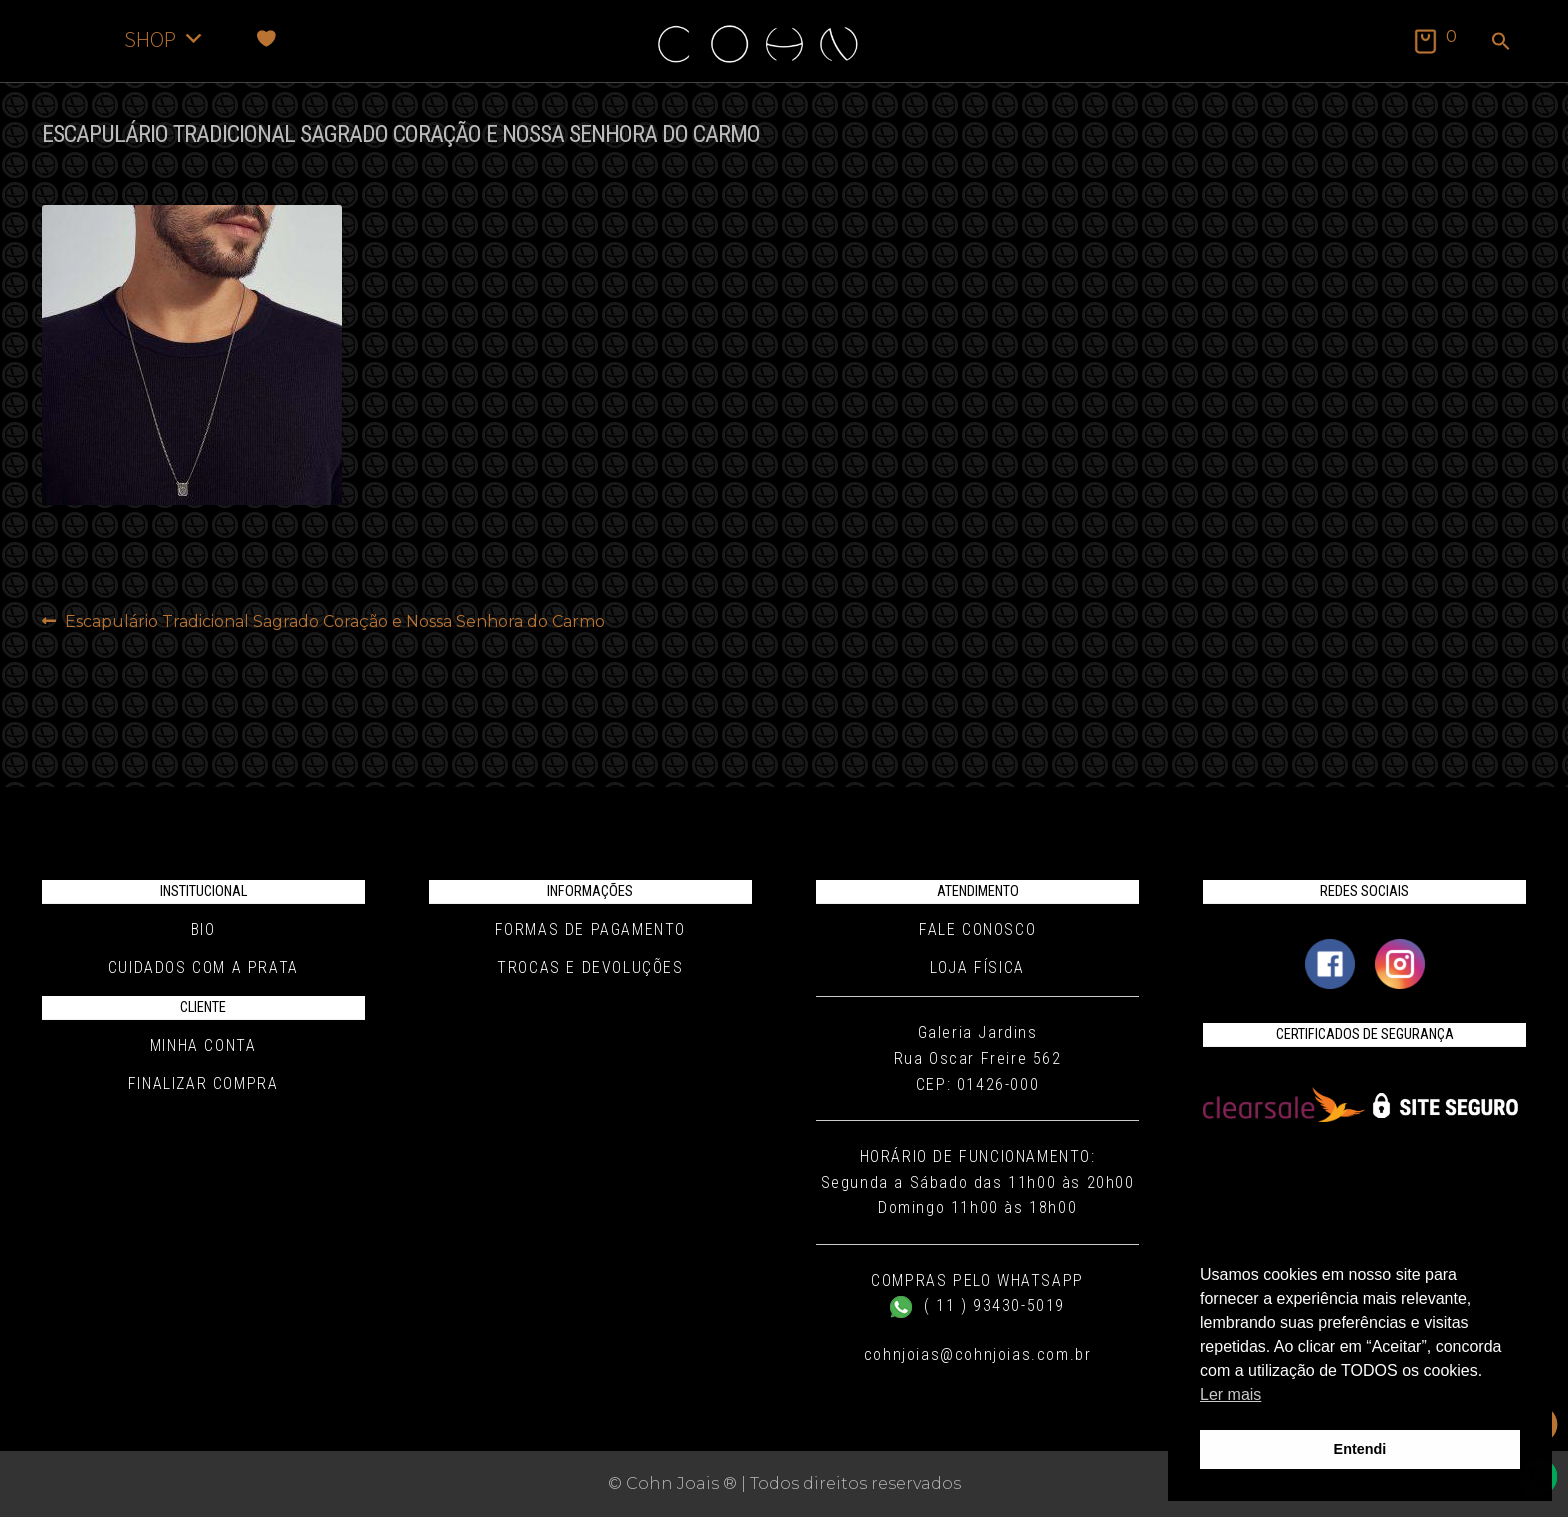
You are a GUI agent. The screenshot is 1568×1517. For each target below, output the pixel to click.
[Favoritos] (266, 38)
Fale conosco (977, 929)
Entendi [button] (1360, 1449)
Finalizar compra (203, 1083)
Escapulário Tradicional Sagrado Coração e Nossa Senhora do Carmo (334, 622)
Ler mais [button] (1230, 1394)
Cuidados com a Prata (203, 967)
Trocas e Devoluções (590, 967)
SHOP (164, 38)
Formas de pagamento (590, 929)
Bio (203, 929)
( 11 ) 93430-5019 (977, 1305)
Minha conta (203, 1045)
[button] (1501, 43)
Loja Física (977, 967)
